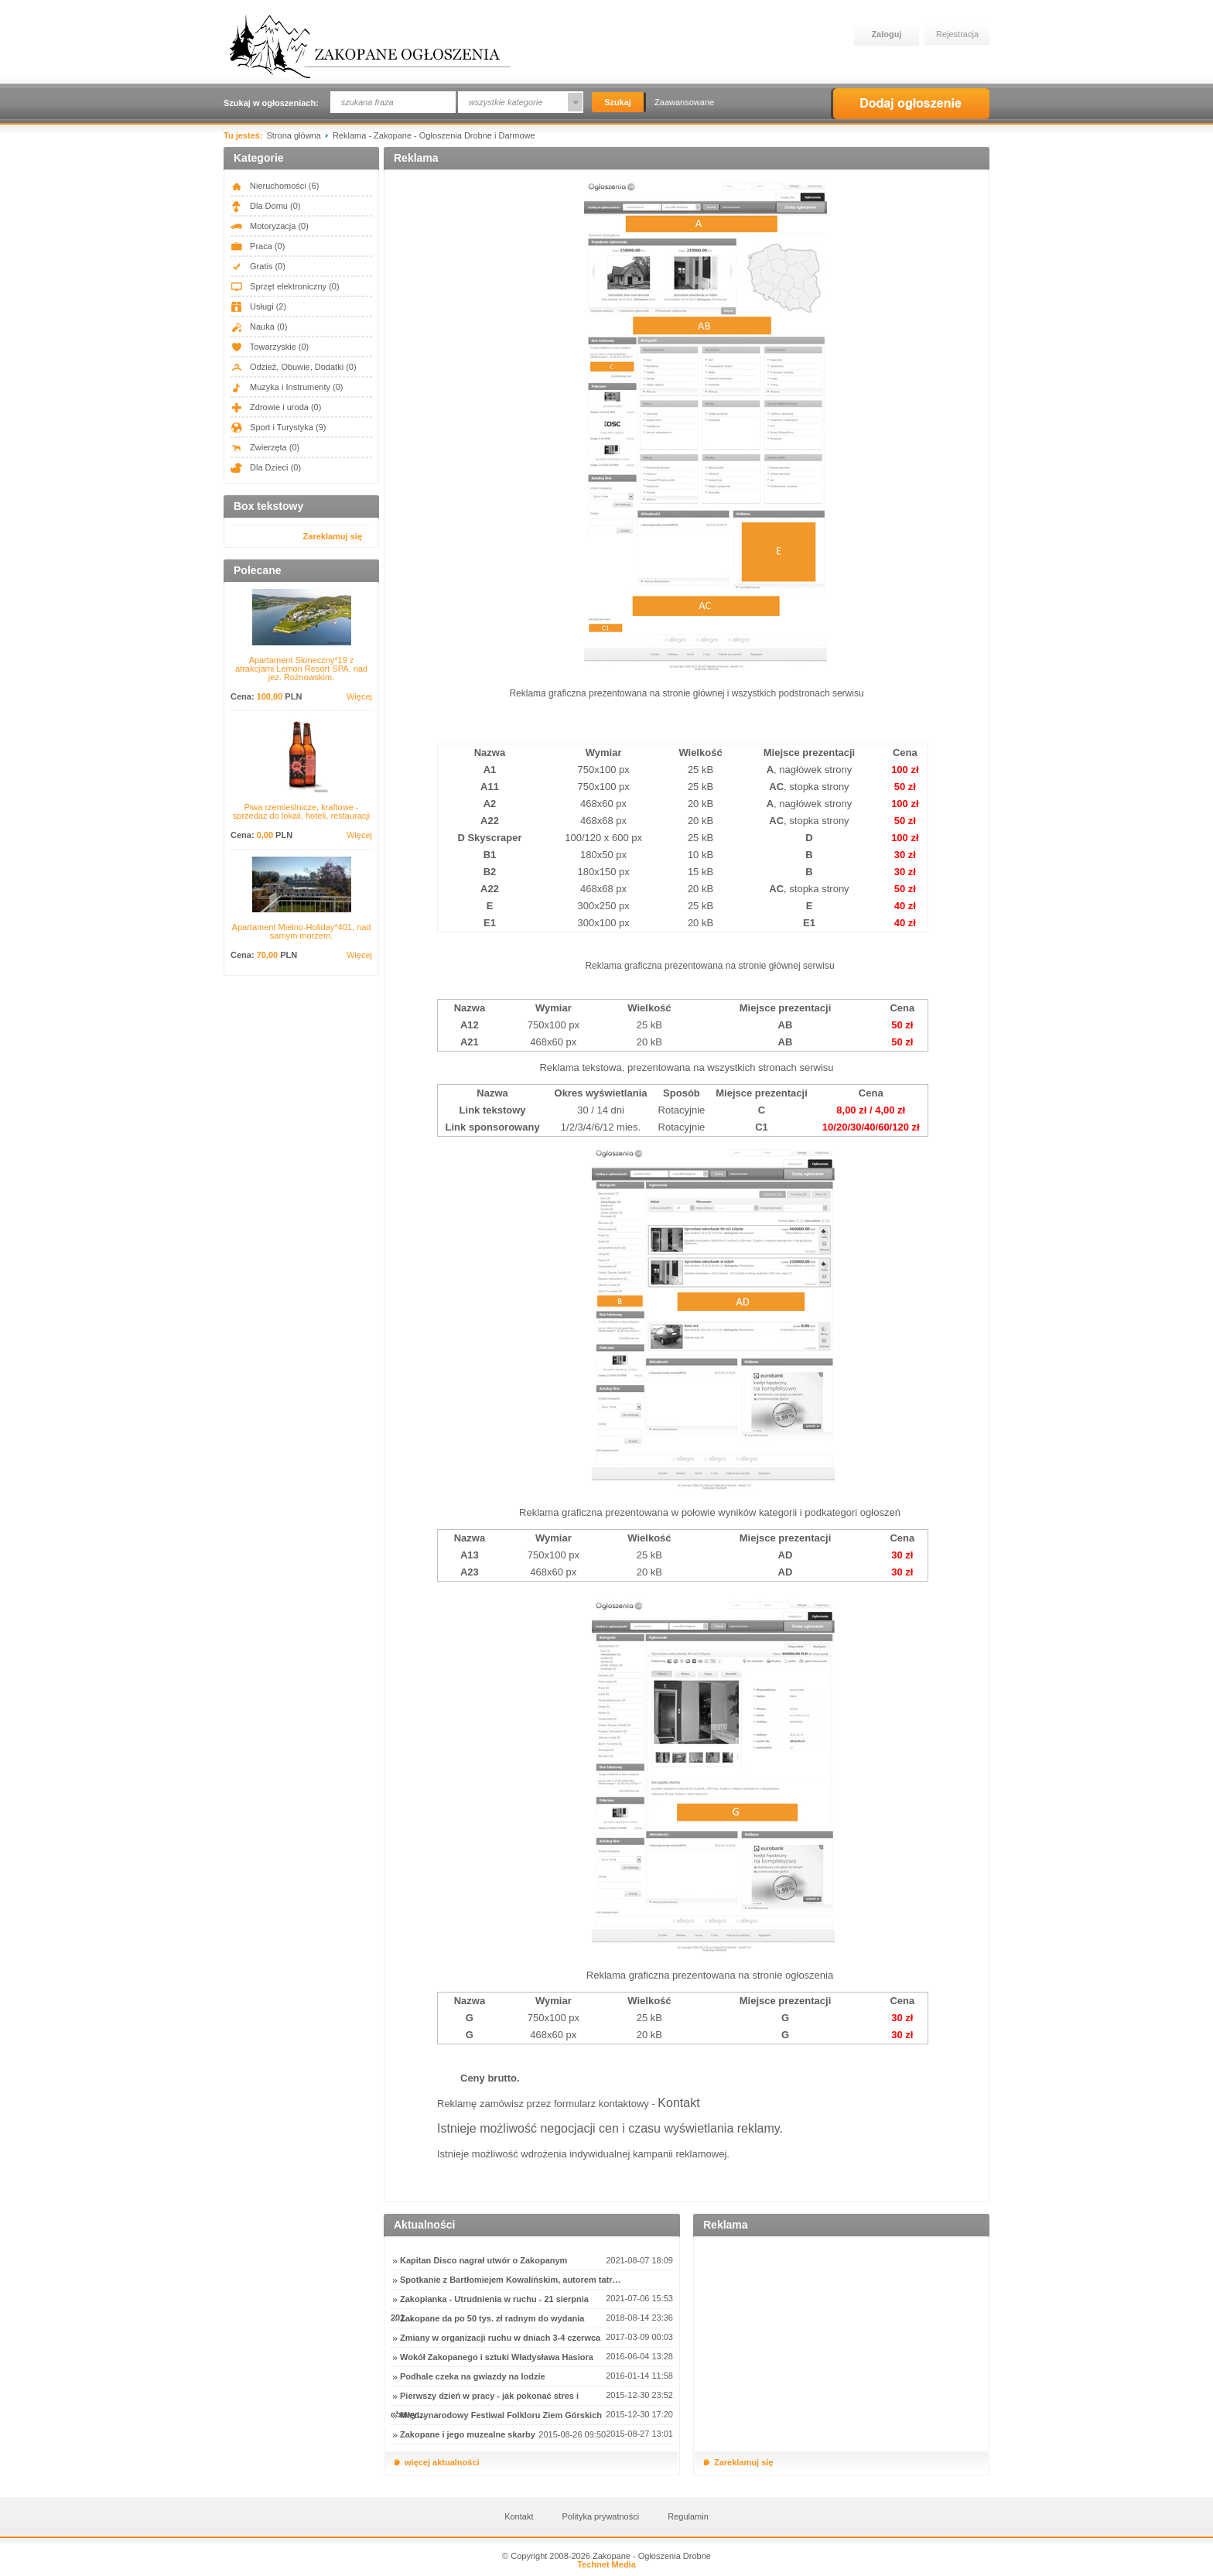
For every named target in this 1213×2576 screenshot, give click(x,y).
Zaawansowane (684, 102)
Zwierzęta (265, 447)
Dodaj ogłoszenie (910, 103)
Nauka (259, 326)
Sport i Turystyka (278, 427)
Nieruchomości (275, 185)
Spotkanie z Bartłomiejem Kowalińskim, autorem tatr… (510, 2279)
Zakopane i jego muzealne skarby (467, 2434)
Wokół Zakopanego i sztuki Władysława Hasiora (496, 2357)
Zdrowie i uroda (276, 407)
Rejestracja (957, 34)
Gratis (258, 266)
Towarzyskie (270, 346)
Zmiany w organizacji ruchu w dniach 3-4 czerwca (500, 2337)
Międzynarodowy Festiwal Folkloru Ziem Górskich (501, 2415)
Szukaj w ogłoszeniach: (271, 103)
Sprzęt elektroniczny (285, 286)
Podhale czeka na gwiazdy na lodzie (472, 2376)
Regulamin (688, 2516)
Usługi (258, 306)
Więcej (359, 697)
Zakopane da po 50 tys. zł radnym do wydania (492, 2318)
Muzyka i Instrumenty (287, 387)
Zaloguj (886, 34)
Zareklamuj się (332, 536)
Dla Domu (265, 205)
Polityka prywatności (601, 2516)
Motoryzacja (270, 226)
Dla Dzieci (266, 467)
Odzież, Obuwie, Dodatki (294, 366)
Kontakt (678, 2102)
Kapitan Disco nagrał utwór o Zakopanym (483, 2260)
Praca (258, 246)
